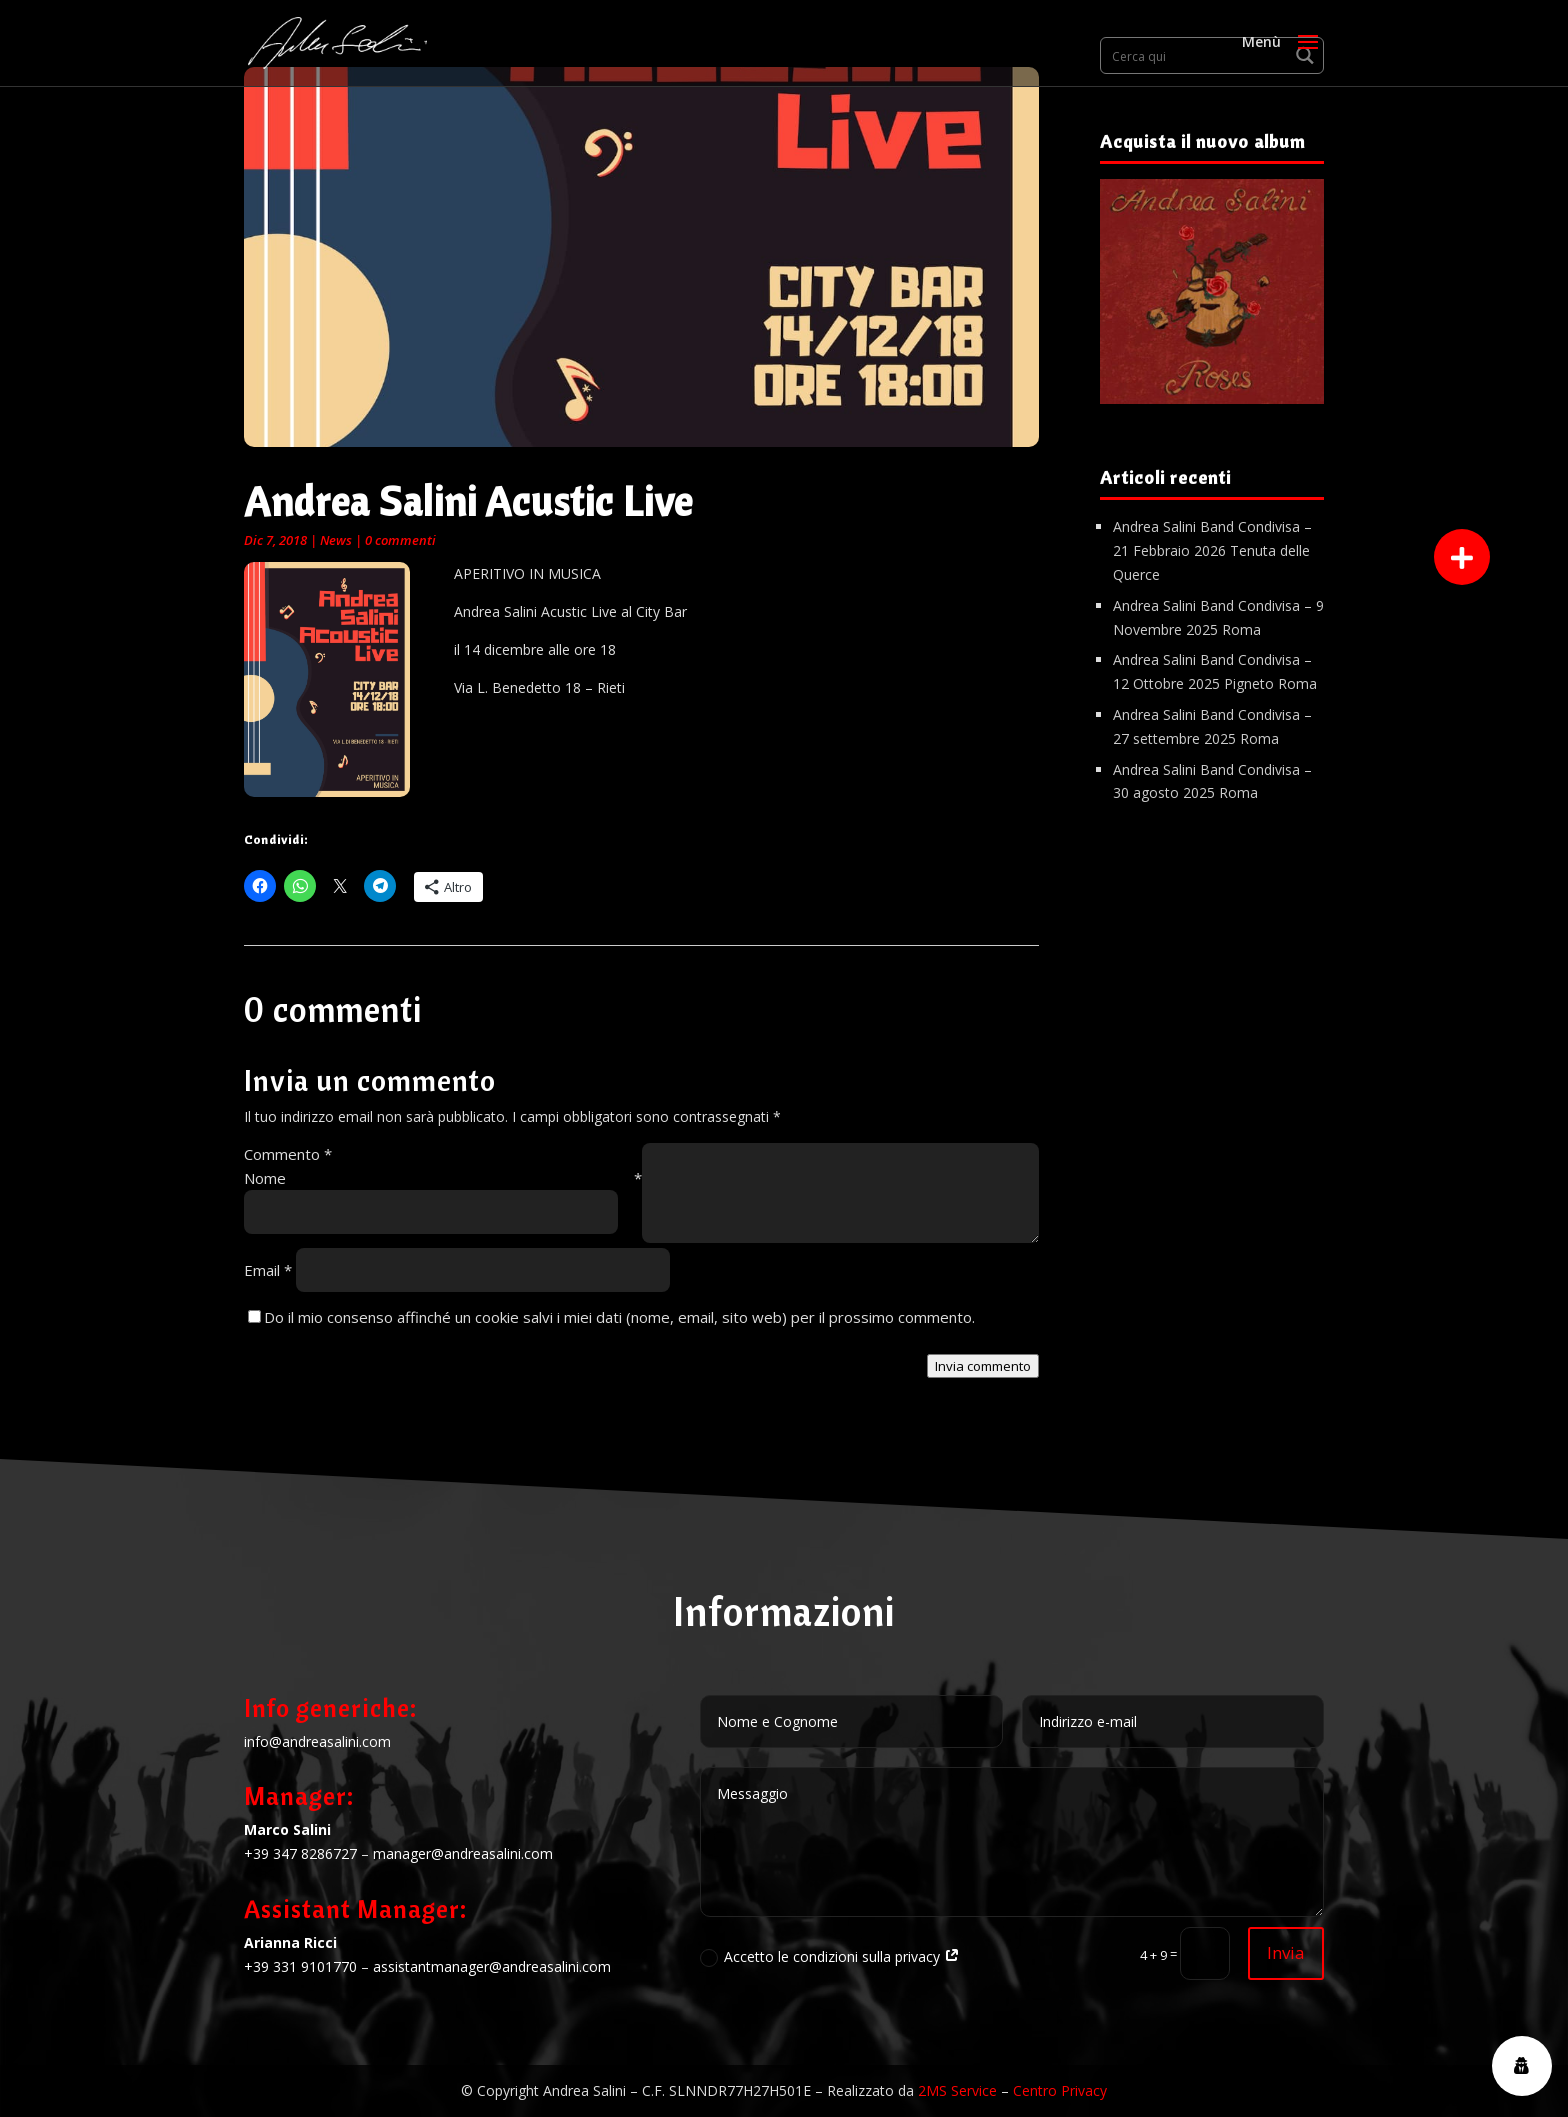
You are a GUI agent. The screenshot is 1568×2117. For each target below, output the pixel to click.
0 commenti (400, 540)
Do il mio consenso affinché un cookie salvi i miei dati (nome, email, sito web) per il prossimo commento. (619, 1317)
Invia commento (983, 1366)
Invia (1286, 1952)
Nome (443, 1178)
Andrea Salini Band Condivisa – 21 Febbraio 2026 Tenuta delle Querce (1212, 550)
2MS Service (957, 2090)
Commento (288, 1154)
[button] (1462, 557)
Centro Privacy (1060, 2090)
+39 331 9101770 (300, 1966)
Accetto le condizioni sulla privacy (830, 1957)
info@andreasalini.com (317, 1741)
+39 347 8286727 (300, 1853)
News (336, 540)
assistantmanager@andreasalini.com (492, 1966)
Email (268, 1270)
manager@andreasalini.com (463, 1853)
